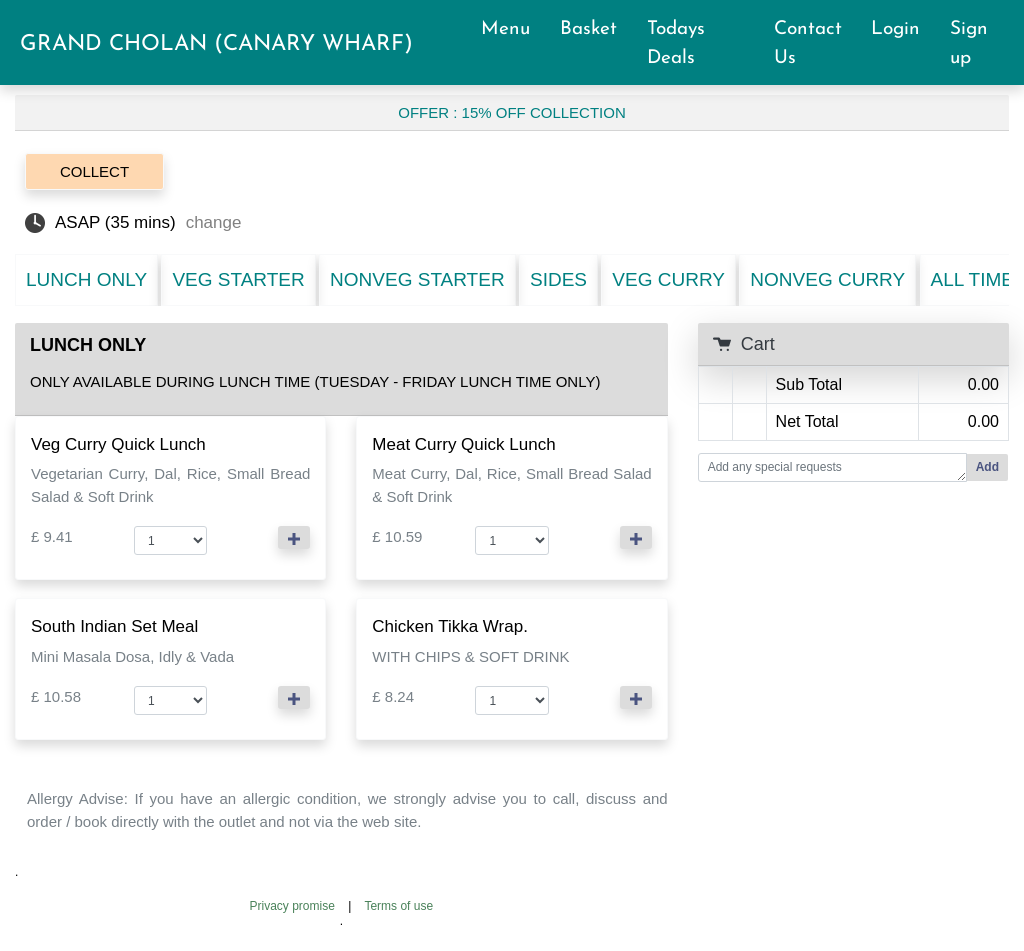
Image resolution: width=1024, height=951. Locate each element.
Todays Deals (680, 44)
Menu (514, 29)
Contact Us (808, 44)
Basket (597, 29)
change (214, 222)
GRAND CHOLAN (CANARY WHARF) (216, 44)
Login (904, 29)
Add (987, 467)
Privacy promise (292, 906)
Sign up (969, 44)
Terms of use (398, 906)
